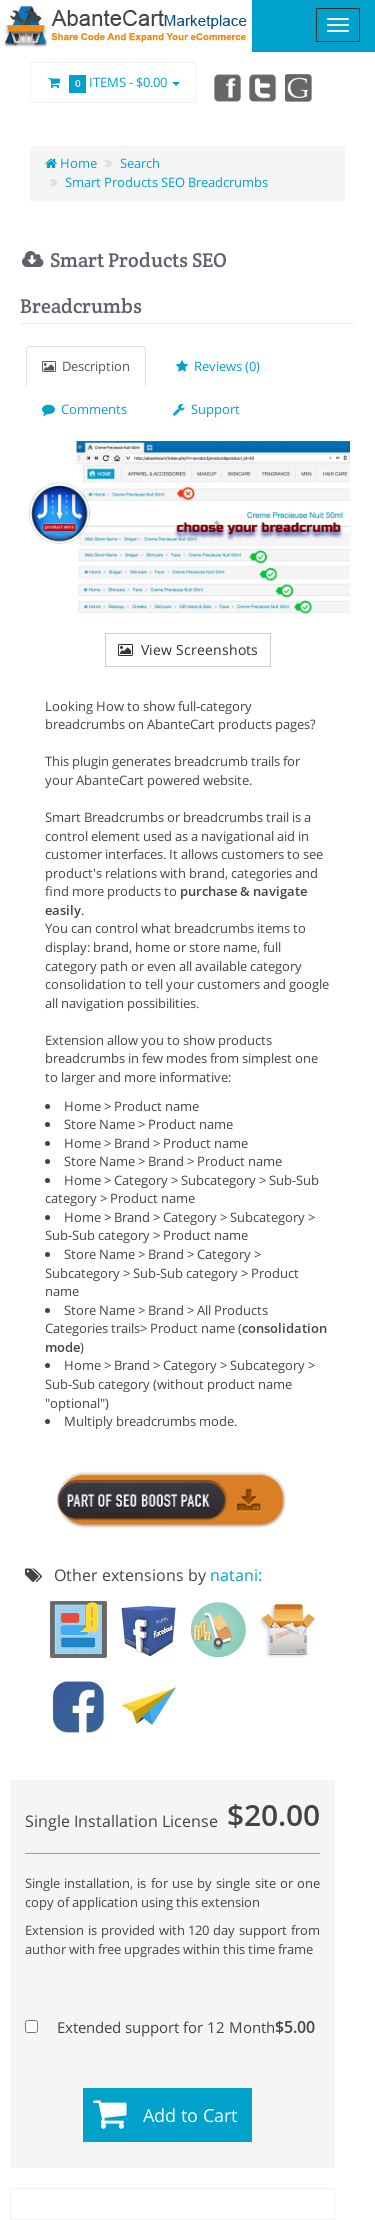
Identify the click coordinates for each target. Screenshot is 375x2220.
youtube (300, 87)
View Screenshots (188, 649)
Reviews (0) (218, 366)
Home (71, 163)
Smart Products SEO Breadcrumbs (166, 182)
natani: (236, 1575)
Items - (113, 83)
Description (86, 366)
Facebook (226, 87)
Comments (84, 409)
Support (206, 409)
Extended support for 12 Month (170, 2027)
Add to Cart (190, 2115)
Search (140, 163)
